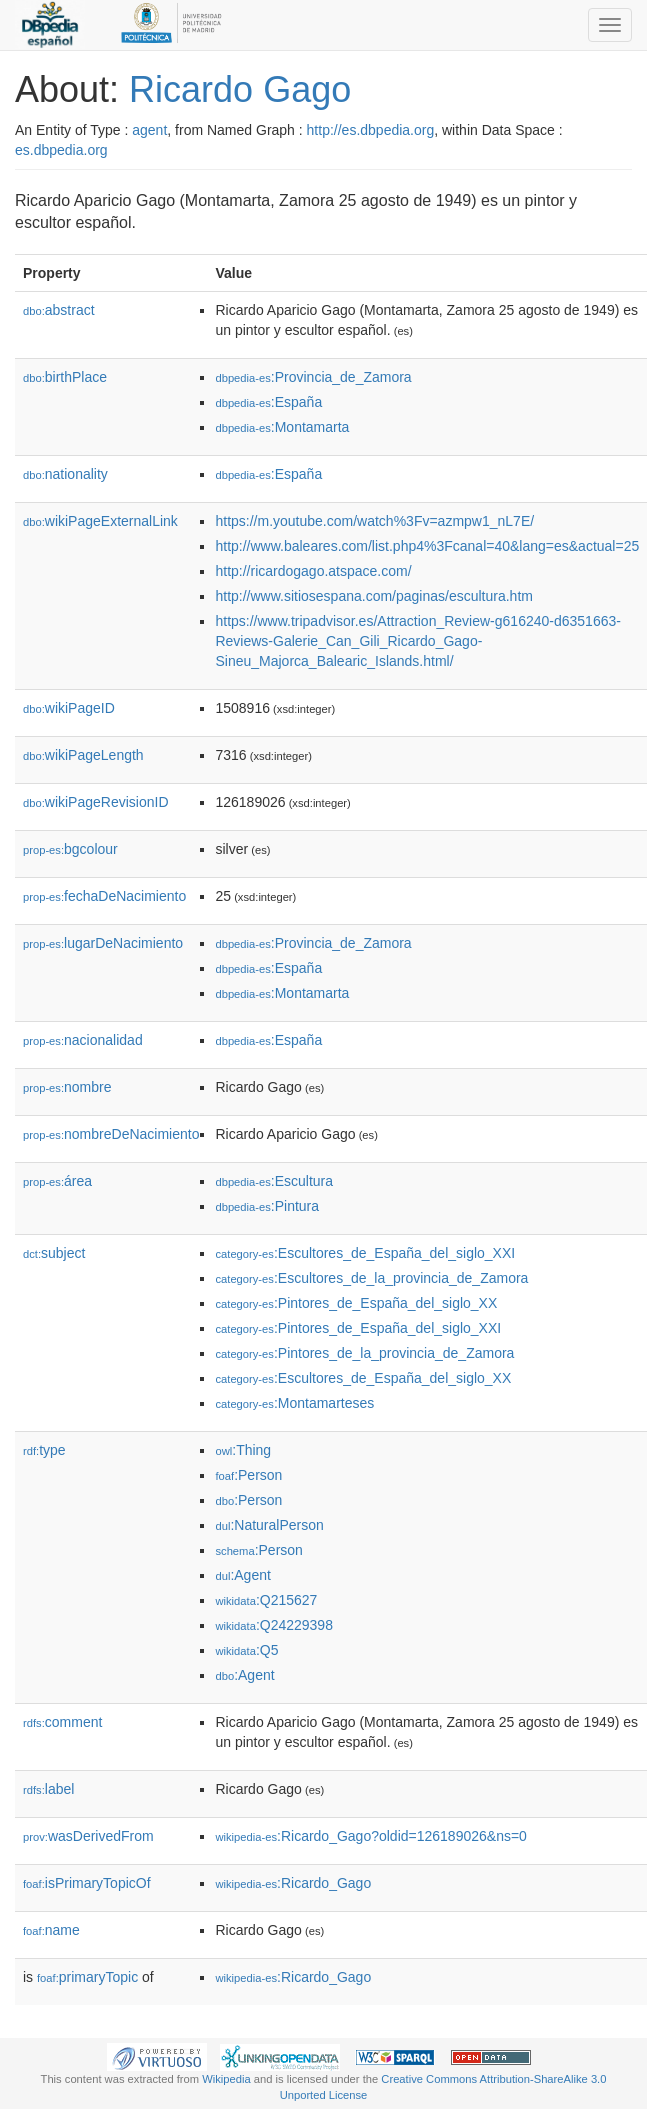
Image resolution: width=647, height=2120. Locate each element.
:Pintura (267, 1206)
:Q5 (246, 1650)
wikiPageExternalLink (100, 521)
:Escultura (274, 1181)
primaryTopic (87, 1977)
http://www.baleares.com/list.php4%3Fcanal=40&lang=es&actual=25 (427, 546)
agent (149, 130)
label (48, 1789)
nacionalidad (83, 1040)
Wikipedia (226, 2079)
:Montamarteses (294, 1403)
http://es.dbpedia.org (371, 130)
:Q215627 (266, 1600)
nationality (65, 474)
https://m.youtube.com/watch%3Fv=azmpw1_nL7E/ (374, 521)
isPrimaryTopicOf (87, 1883)
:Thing (243, 1450)
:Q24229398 (274, 1625)
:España (268, 402)
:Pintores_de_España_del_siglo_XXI (358, 1328)
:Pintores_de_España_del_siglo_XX (356, 1303)
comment (62, 1722)
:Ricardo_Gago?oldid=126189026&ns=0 (370, 1836)
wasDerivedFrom (88, 1836)
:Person (248, 1475)
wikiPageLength (83, 755)
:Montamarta (282, 427)
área (57, 1181)
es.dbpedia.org (61, 150)
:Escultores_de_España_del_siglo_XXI (365, 1253)
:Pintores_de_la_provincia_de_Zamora (364, 1353)
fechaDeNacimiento (104, 896)
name (51, 1930)
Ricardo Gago (240, 89)
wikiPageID (69, 708)
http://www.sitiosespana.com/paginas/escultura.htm (374, 596)
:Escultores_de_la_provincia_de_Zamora (371, 1278)
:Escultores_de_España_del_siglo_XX (363, 1378)
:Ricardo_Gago (293, 1883)
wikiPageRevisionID (96, 802)
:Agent (242, 1575)
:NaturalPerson (269, 1525)
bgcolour (70, 849)
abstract (59, 310)
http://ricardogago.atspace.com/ (313, 571)
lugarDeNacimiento (103, 943)
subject (54, 1253)
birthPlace (65, 377)
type (44, 1450)
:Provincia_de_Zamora (313, 377)
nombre (67, 1087)
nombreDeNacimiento (111, 1134)
